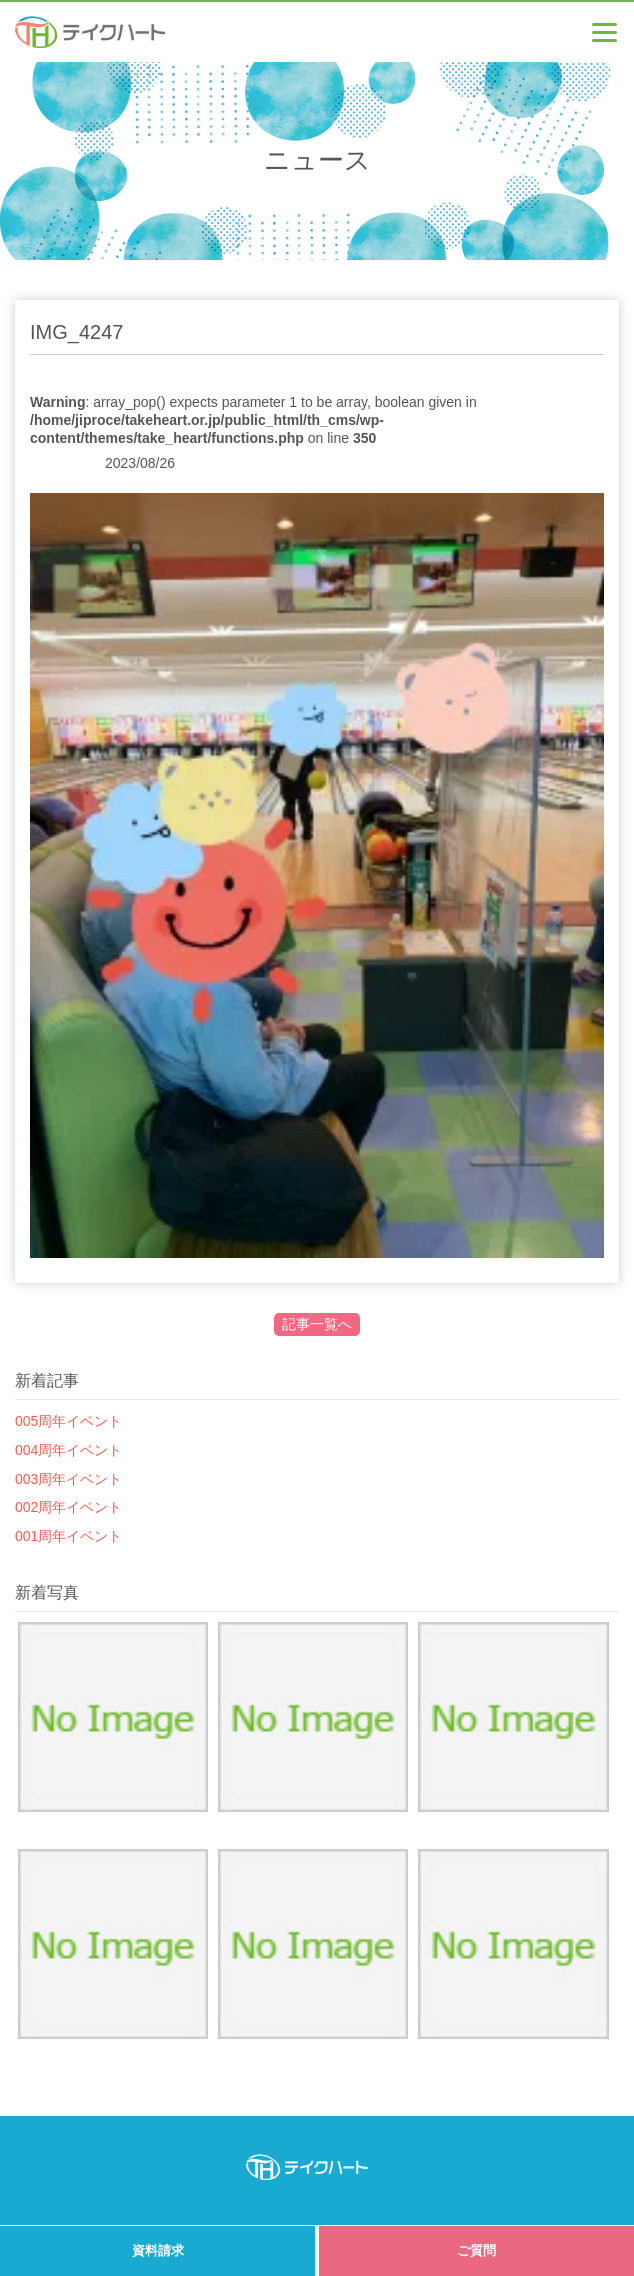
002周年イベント (68, 1507)
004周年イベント (68, 1450)
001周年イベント (68, 1536)
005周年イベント (68, 1421)
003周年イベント (68, 1479)
